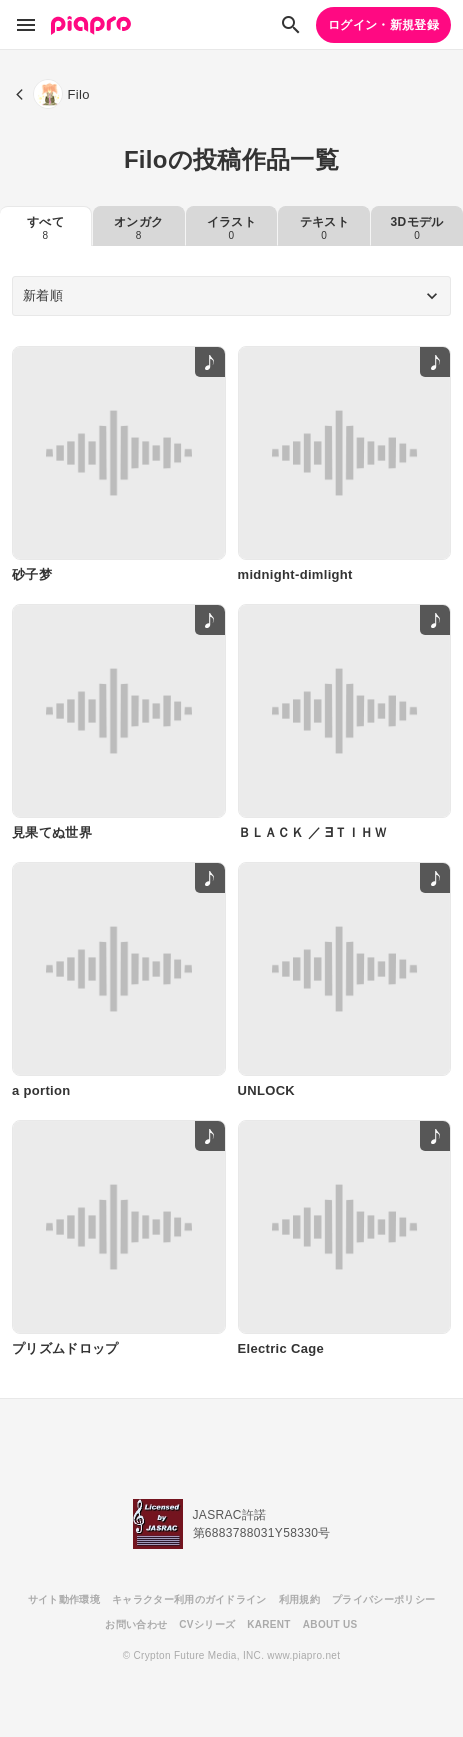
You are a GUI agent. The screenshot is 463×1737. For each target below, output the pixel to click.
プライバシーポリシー (383, 1599)
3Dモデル (417, 228)
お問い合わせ (136, 1624)
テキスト (324, 228)
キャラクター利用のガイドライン (189, 1599)
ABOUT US (330, 1624)
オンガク (138, 228)
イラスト (231, 228)
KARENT (269, 1624)
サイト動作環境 (64, 1599)
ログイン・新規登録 (383, 25)
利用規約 (299, 1599)
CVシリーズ (207, 1624)
